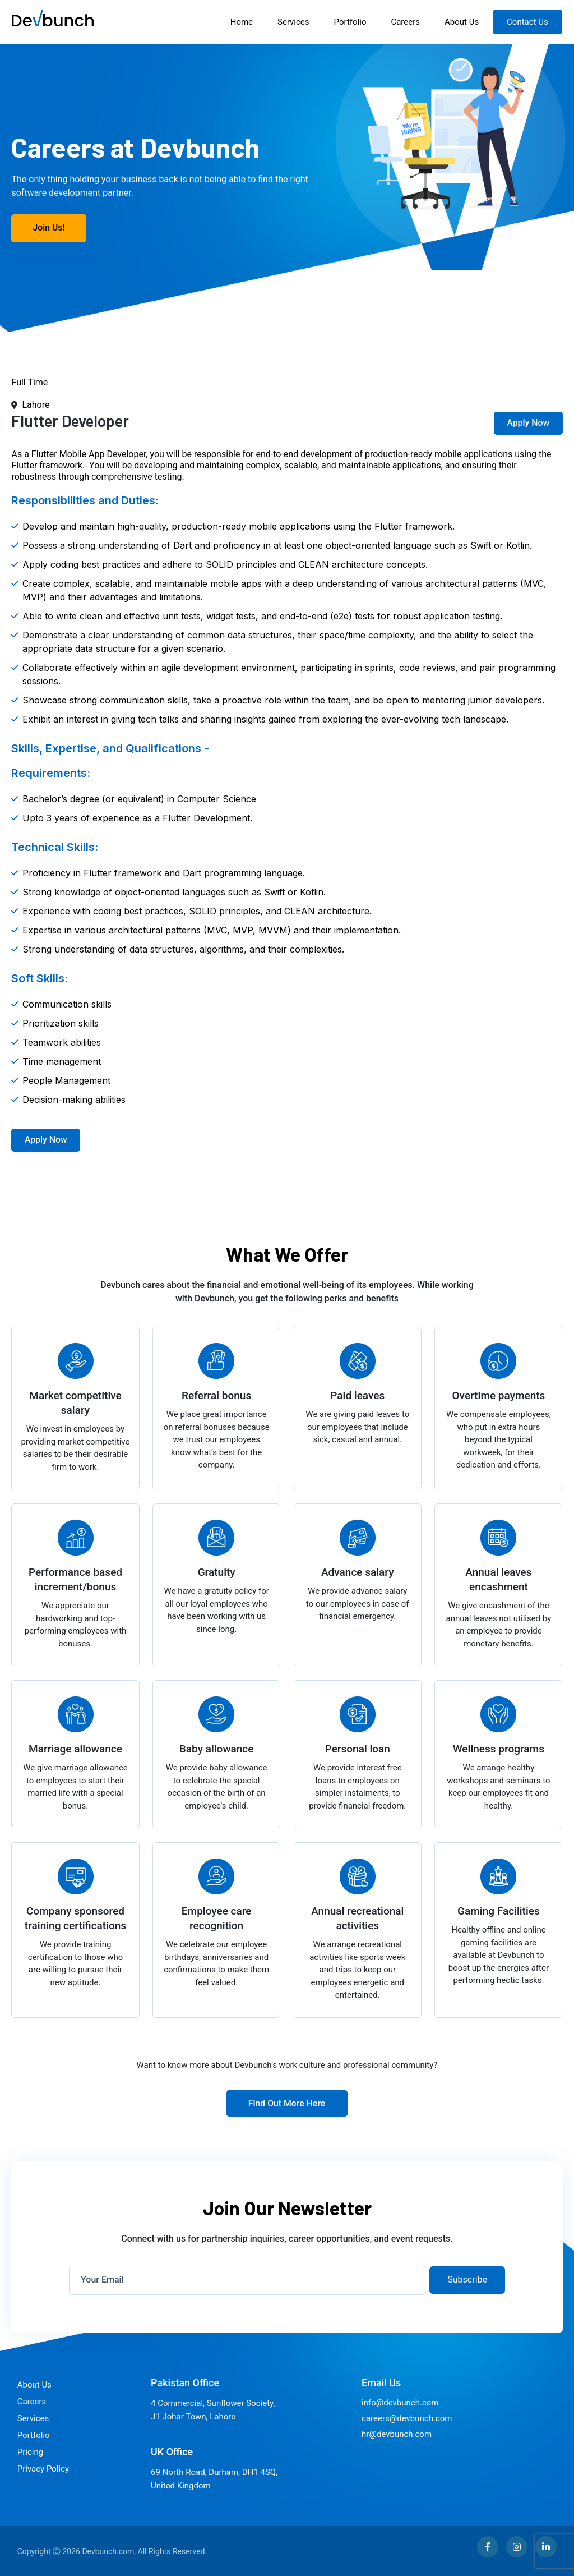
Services (294, 22)
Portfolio (350, 22)
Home (241, 22)
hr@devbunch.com (397, 2433)
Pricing (30, 2451)
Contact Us (528, 22)
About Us (462, 22)
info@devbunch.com (400, 2402)
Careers (405, 22)
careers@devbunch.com (407, 2418)
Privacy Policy (43, 2468)
